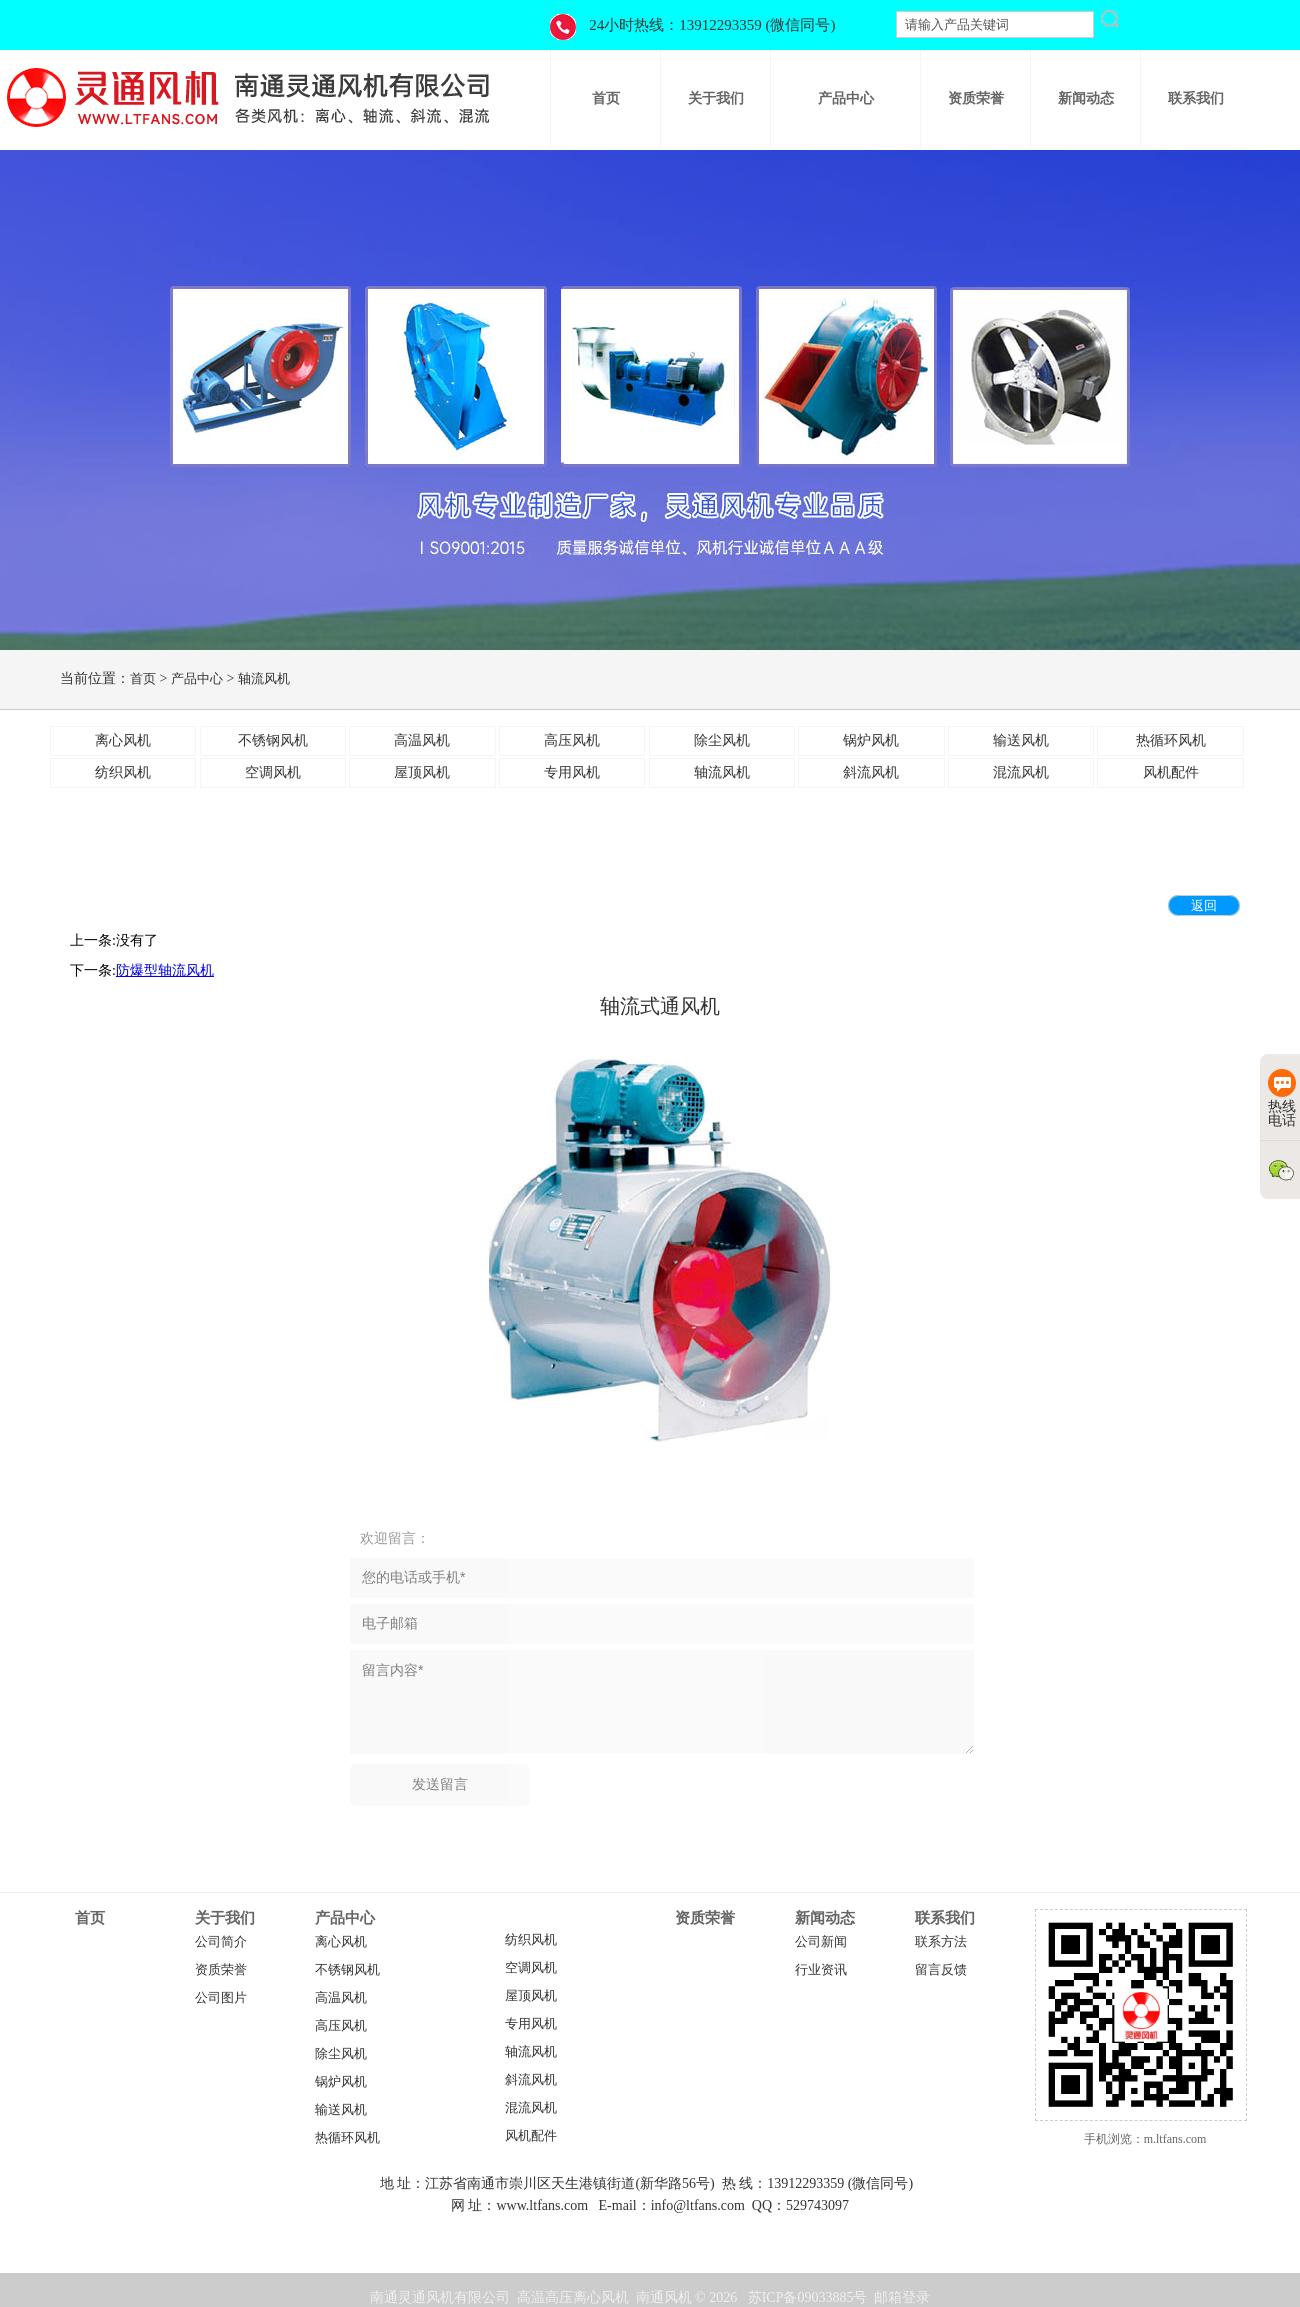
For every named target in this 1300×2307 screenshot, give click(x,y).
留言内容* (662, 1702)
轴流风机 (264, 678)
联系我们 (945, 1918)
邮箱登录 (902, 2297)
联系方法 (941, 1942)
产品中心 (197, 678)
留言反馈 (941, 1970)
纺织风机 (531, 1940)
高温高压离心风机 (573, 2297)
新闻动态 (825, 1918)
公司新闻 (821, 1942)
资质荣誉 (221, 1970)
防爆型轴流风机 (165, 970)
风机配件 (531, 2136)
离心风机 (341, 1942)
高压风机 (341, 2026)
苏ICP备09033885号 (808, 2297)
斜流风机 (531, 2080)
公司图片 (221, 1998)
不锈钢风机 (347, 1970)
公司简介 (221, 1942)
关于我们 (225, 1918)
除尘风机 (341, 2054)
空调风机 (531, 1968)
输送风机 (341, 2110)
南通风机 (664, 2297)
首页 (143, 678)
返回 (1204, 905)
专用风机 (531, 2024)
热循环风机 (347, 2138)
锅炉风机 (341, 2082)
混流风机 (531, 2108)
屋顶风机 (531, 1996)
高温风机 (341, 1998)
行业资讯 (821, 1970)
